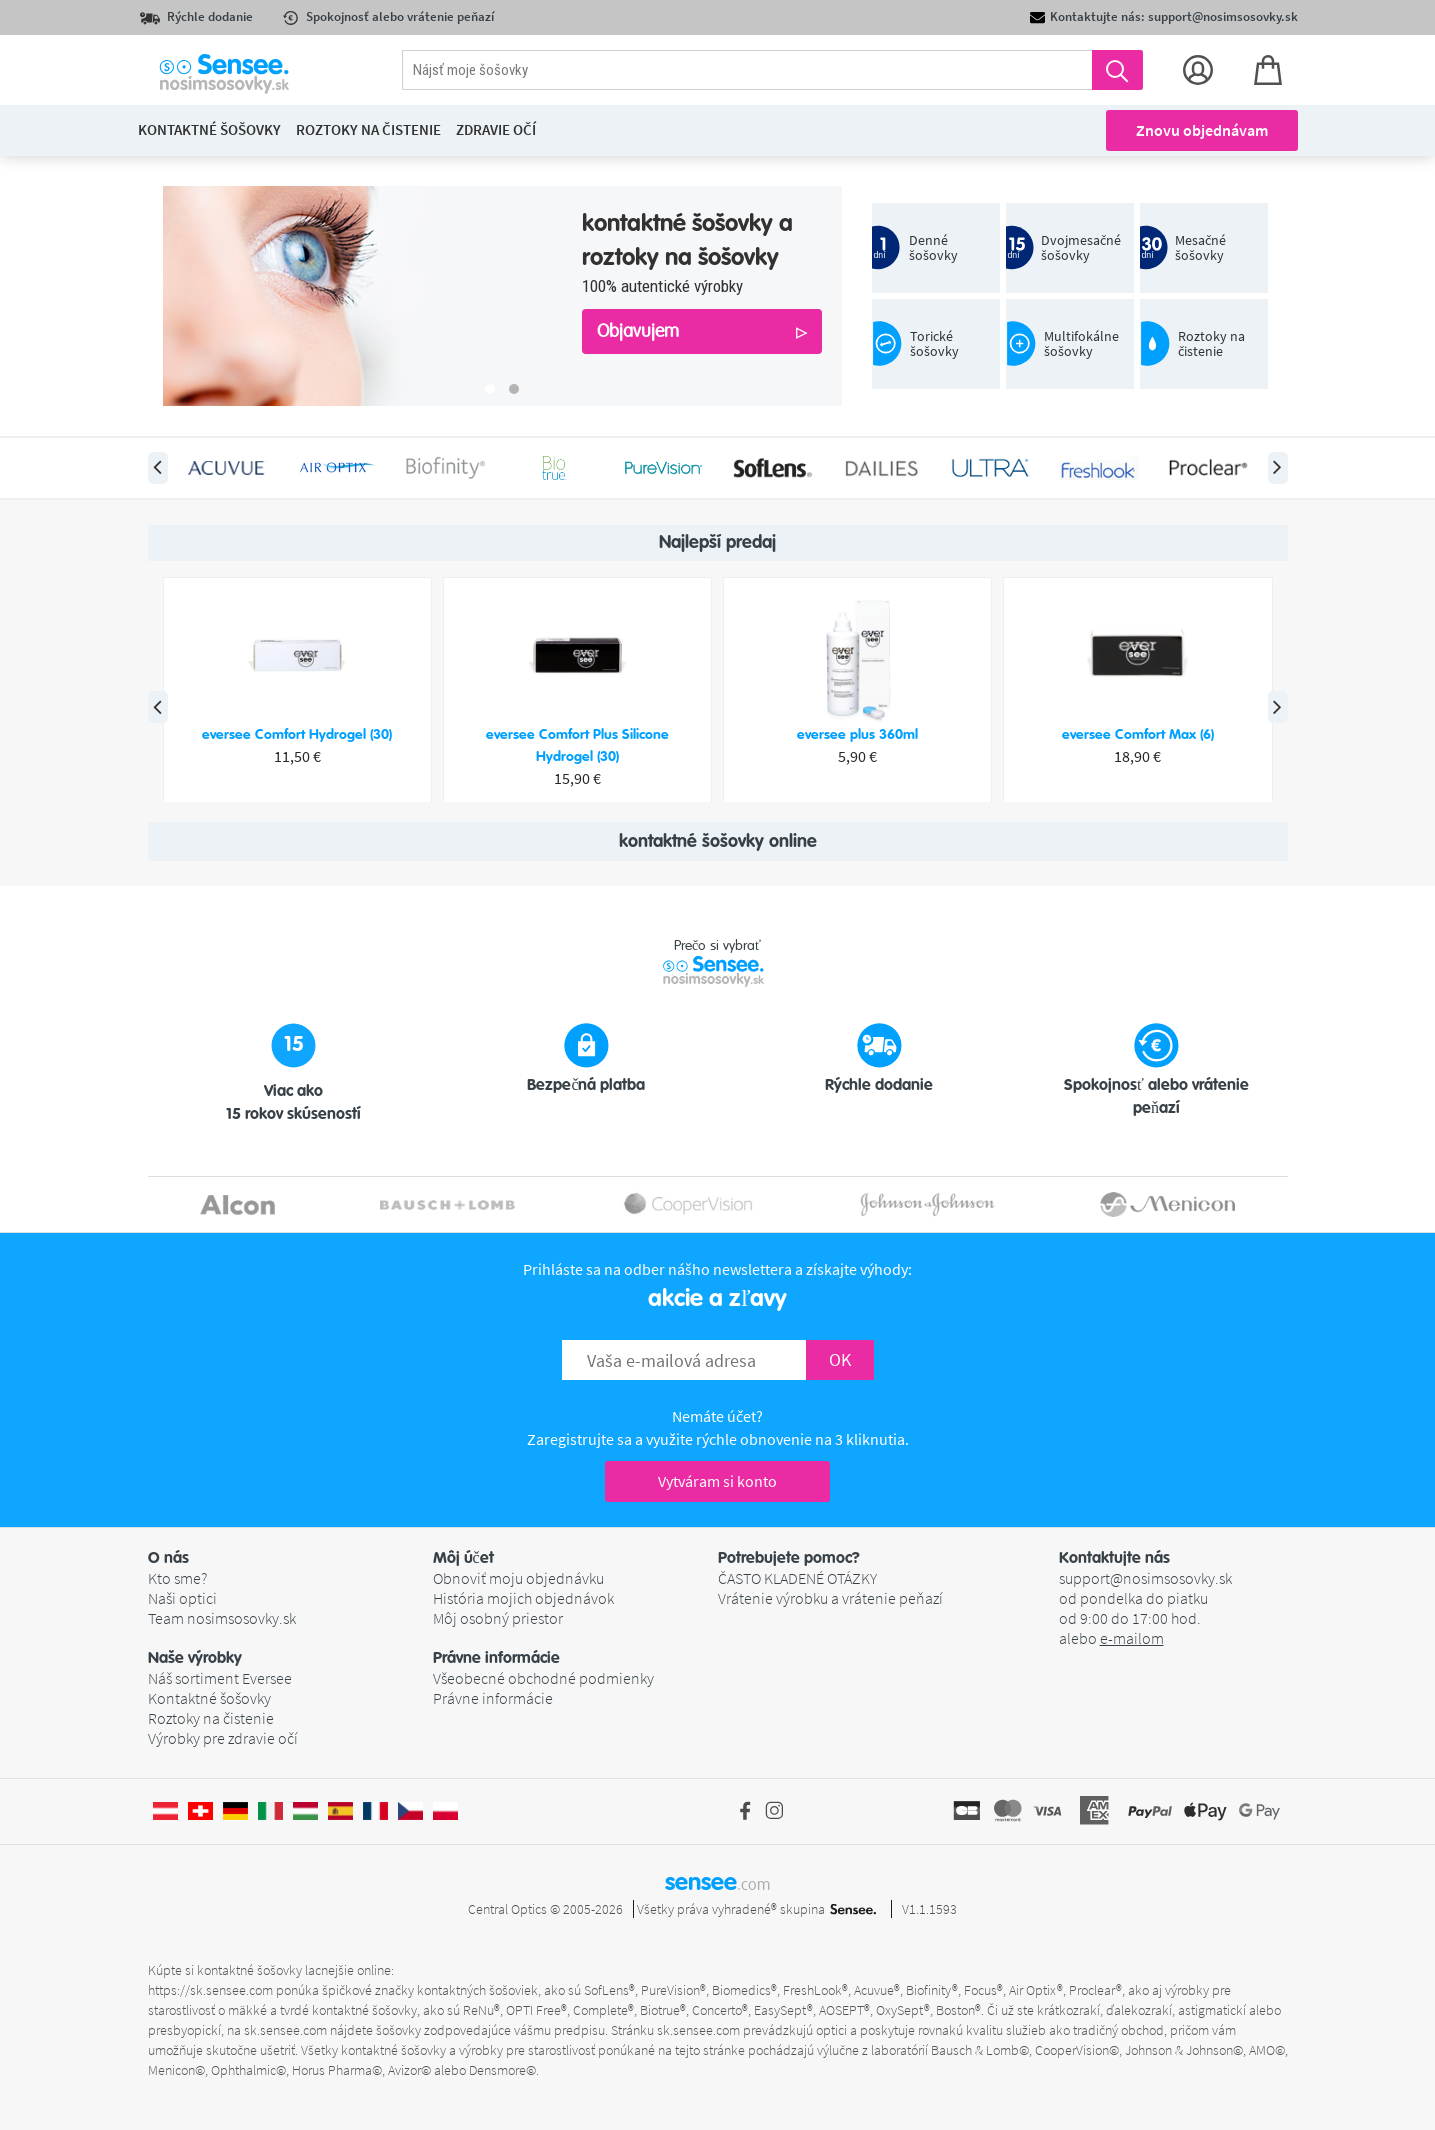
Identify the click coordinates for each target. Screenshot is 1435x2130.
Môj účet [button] (463, 1558)
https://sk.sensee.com (210, 1990)
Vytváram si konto (717, 1481)
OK (840, 1359)
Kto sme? (177, 1578)
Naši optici (182, 1598)
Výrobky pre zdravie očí (223, 1738)
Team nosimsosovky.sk (222, 1618)
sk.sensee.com (285, 2030)
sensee (717, 1882)
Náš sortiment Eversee (220, 1678)
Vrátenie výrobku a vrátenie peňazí (830, 1598)
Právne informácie (493, 1698)
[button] (290, 1558)
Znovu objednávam (1202, 130)
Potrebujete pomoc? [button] (789, 1558)
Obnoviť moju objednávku (518, 1578)
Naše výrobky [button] (195, 1658)
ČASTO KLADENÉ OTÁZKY (797, 1578)
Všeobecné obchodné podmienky (543, 1678)
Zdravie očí (496, 129)
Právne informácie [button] (496, 1658)
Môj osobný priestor (498, 1618)
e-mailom (1132, 1638)
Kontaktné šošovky (209, 1698)
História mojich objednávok (523, 1598)
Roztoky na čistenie (211, 1718)
